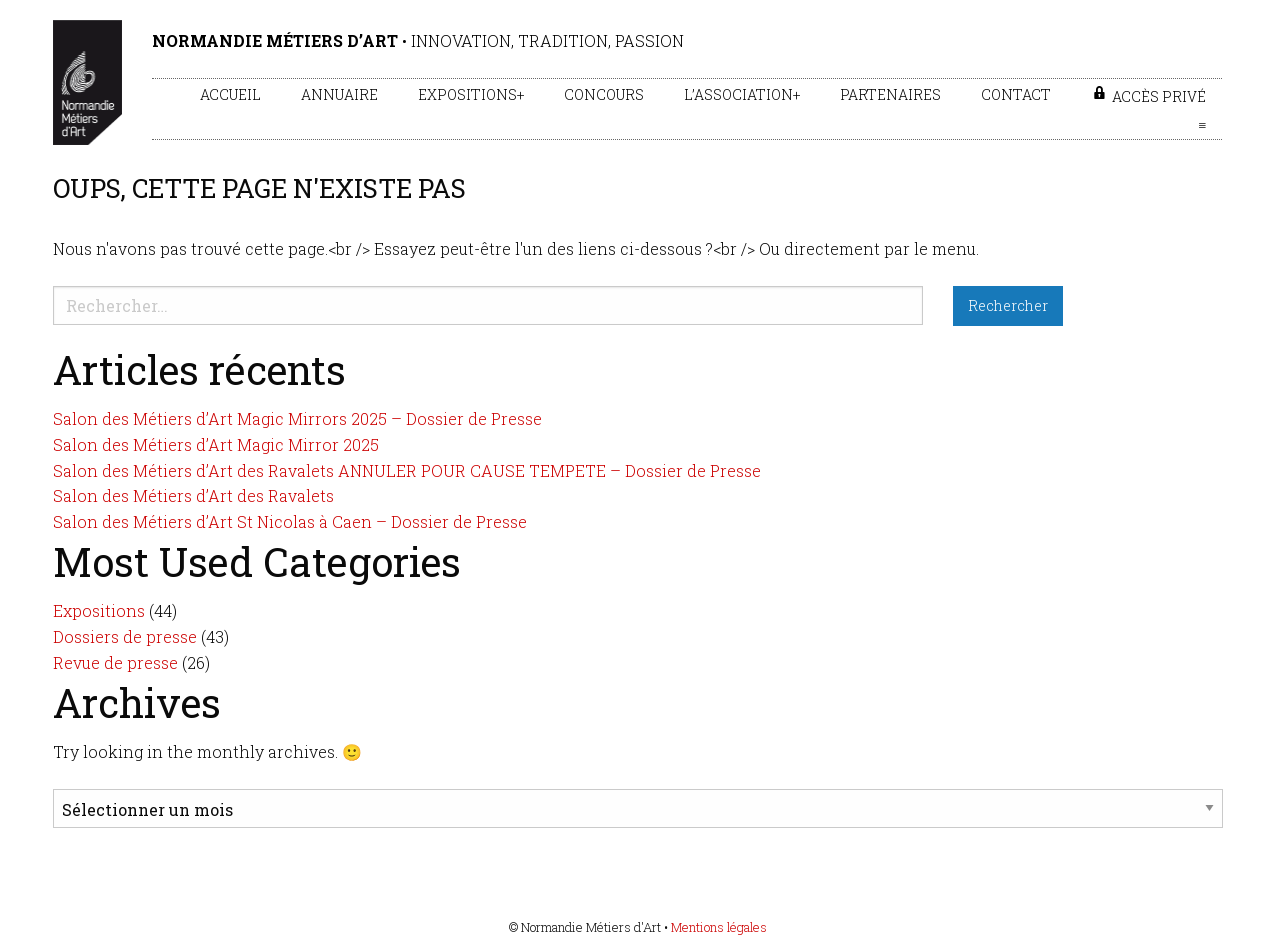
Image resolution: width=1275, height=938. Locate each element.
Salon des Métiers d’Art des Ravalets (193, 495)
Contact (1016, 94)
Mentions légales (719, 927)
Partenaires (890, 94)
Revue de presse (115, 662)
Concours (604, 94)
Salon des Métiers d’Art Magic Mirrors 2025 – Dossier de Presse (297, 418)
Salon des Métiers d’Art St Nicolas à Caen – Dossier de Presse (290, 521)
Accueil (230, 94)
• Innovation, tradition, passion (418, 40)
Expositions (467, 94)
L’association (738, 94)
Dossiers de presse (125, 636)
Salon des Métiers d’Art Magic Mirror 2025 (216, 444)
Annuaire (339, 94)
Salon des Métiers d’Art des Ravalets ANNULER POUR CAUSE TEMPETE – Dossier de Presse (407, 470)
